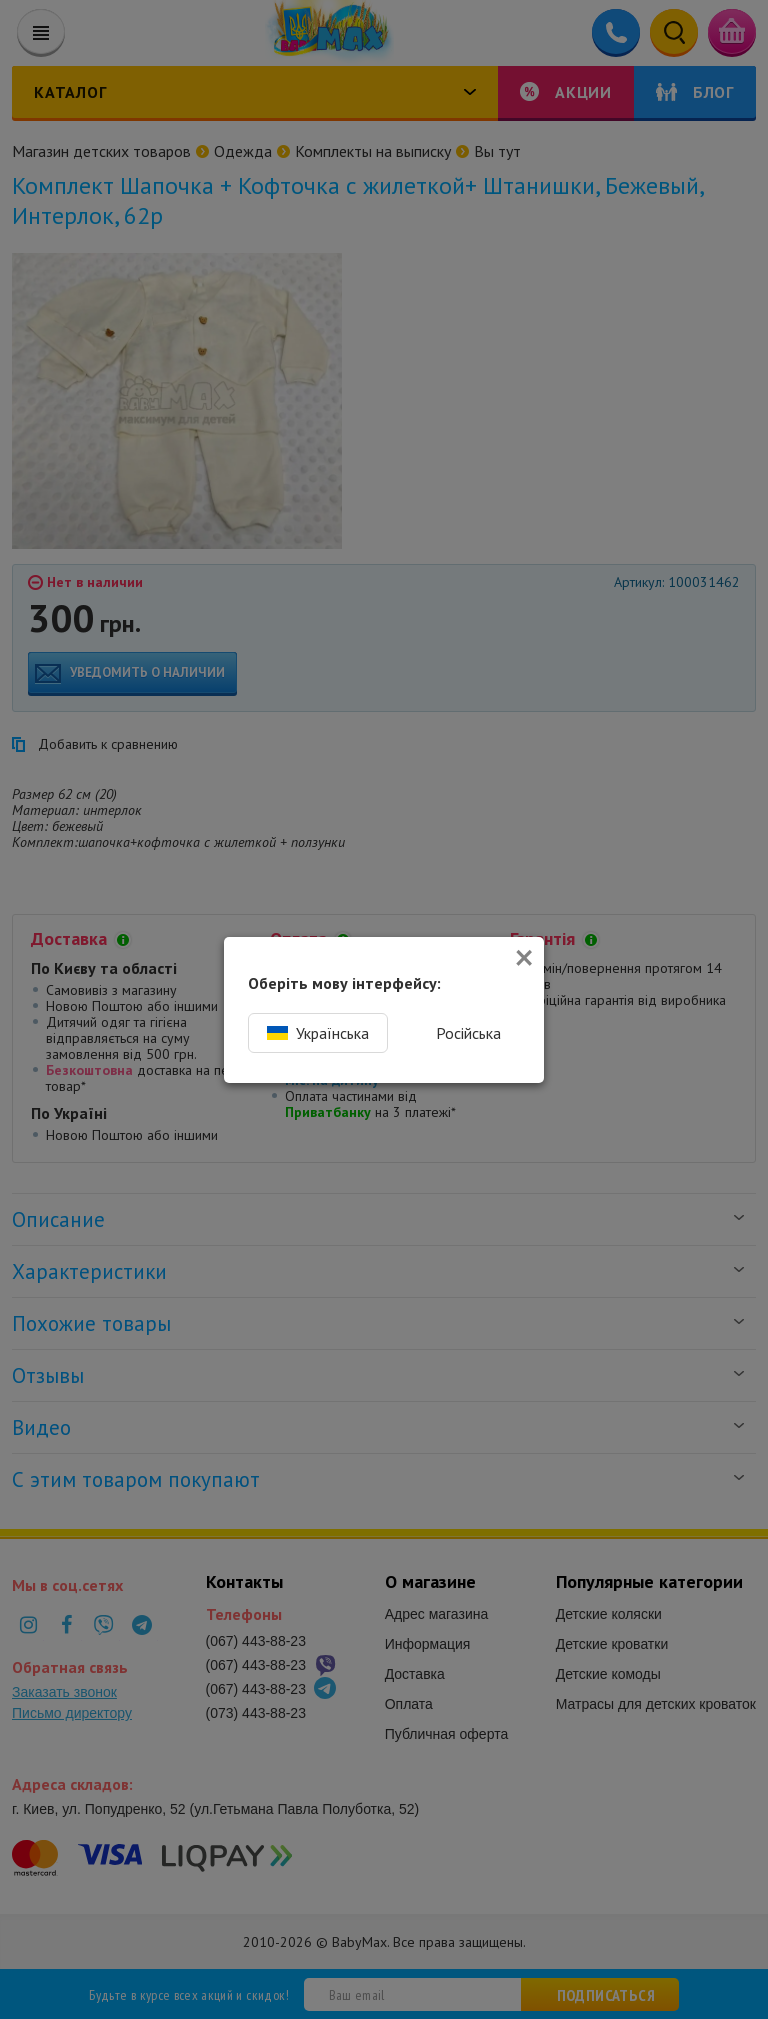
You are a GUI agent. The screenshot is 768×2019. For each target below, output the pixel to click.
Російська (468, 1033)
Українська (318, 1033)
